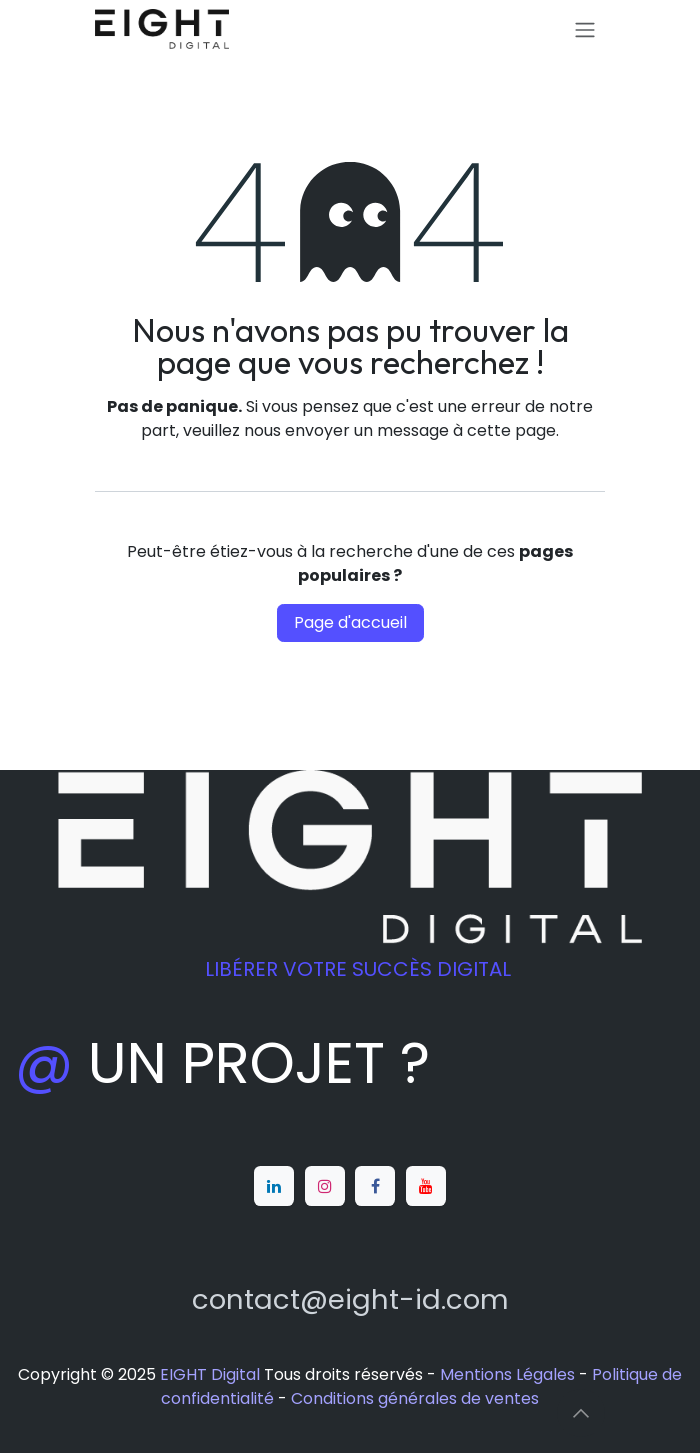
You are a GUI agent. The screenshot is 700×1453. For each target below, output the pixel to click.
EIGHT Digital (210, 1374)
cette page (511, 430)
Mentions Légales (507, 1374)
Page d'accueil (350, 622)
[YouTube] (426, 1186)
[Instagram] (325, 1186)
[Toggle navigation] (585, 29)
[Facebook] (375, 1186)
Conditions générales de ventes (415, 1398)
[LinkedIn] (274, 1186)
